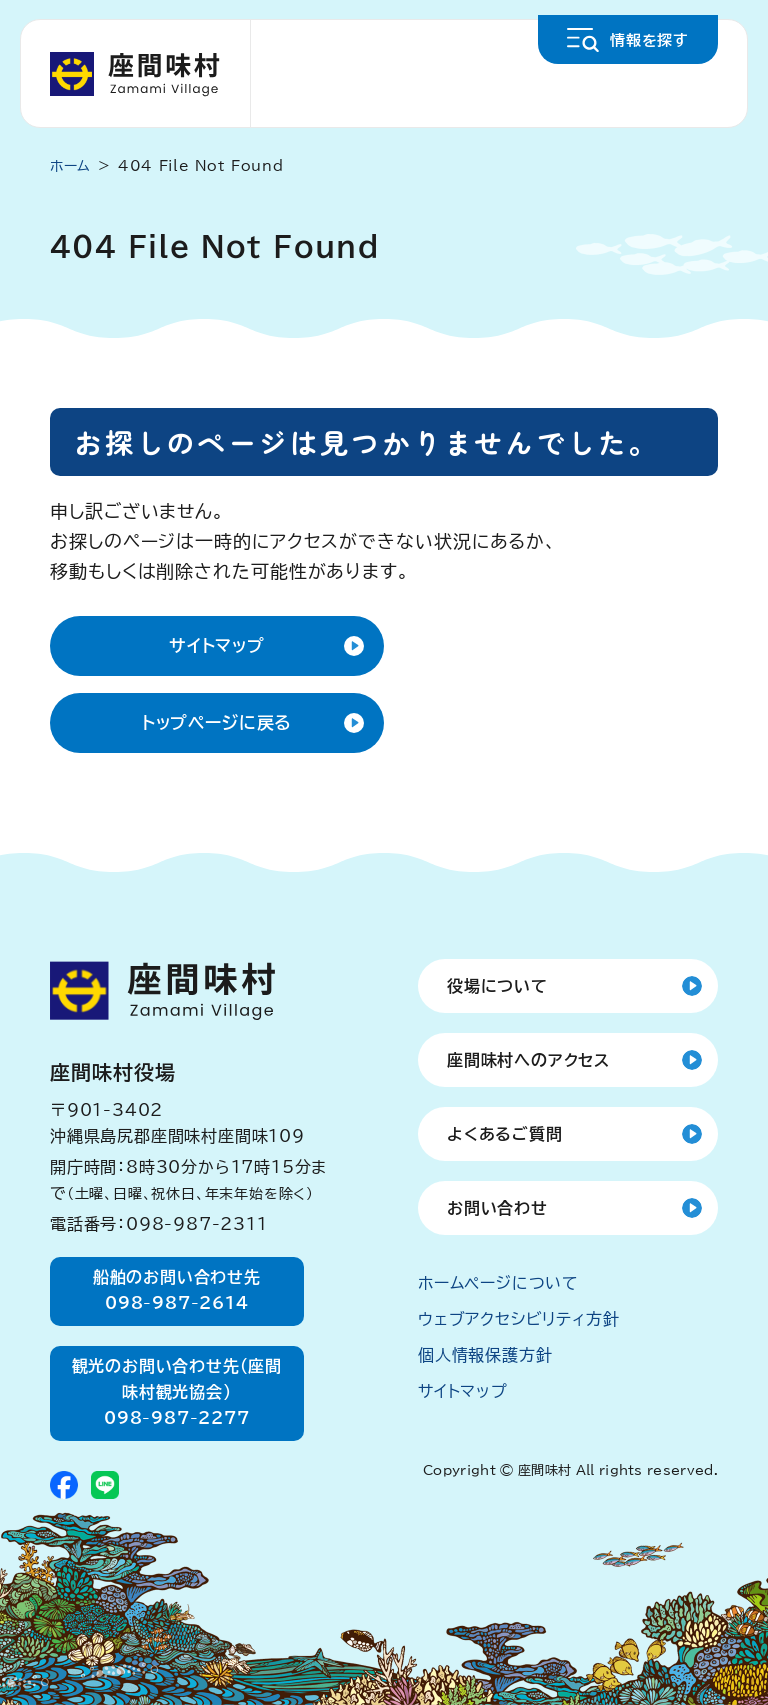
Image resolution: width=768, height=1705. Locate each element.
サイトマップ (217, 645)
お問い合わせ (497, 1208)
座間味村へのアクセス (528, 1060)
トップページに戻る (217, 722)
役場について (497, 986)
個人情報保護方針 (485, 1355)
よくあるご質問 (505, 1134)
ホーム (70, 166)
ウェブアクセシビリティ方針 (518, 1319)
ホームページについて (498, 1283)
